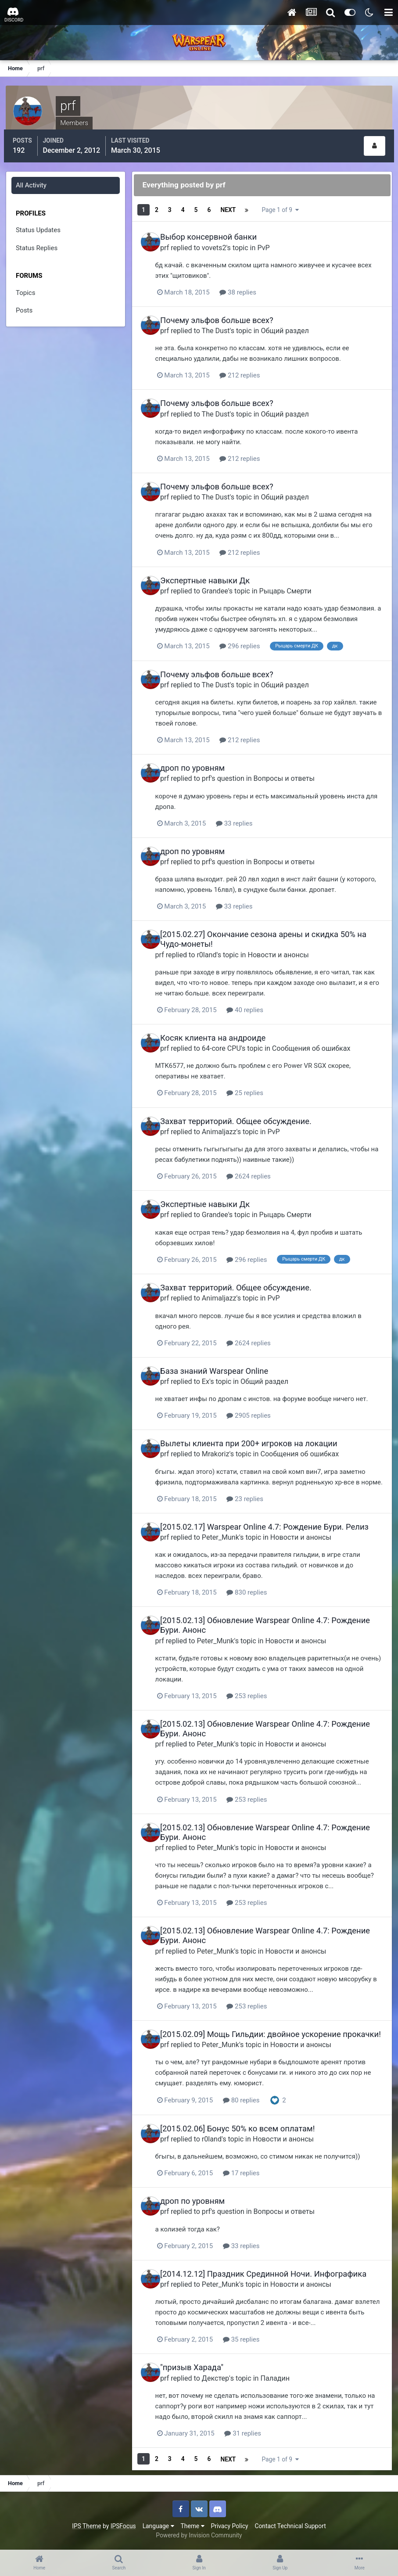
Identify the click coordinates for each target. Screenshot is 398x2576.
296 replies (253, 638)
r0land (219, 944)
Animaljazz (227, 1120)
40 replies (258, 1000)
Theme (192, 2526)
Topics (26, 290)
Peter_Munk (228, 1534)
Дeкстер (223, 2379)
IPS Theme (86, 2526)
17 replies (254, 2176)
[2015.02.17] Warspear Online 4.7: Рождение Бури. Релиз (272, 1523)
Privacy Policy (229, 2526)
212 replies (253, 369)
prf (172, 241)
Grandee (223, 583)
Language (158, 2526)
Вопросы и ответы (292, 769)
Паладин (283, 2379)
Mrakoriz (223, 1441)
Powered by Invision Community (199, 2536)
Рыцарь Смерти (293, 583)
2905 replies (261, 1403)
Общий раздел (292, 324)
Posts (25, 308)
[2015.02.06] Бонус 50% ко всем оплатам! (245, 2132)
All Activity (32, 183)
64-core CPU (229, 1038)
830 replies (260, 1589)
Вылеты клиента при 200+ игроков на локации (256, 1430)
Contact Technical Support (290, 2526)
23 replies (258, 1496)
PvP (271, 241)
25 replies (258, 1082)
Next (231, 206)
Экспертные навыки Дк (213, 573)
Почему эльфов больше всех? (224, 314)
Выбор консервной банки (216, 231)
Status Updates (39, 227)
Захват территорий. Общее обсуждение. (243, 1110)
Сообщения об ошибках (319, 1038)
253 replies (260, 1692)
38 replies (251, 286)
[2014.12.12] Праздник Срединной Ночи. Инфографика (271, 2276)
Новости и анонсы (291, 944)
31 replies (255, 2435)
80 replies (254, 2104)
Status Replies (37, 245)
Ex (213, 1369)
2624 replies (261, 1165)
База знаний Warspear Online (222, 1358)
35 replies (254, 2342)
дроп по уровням (200, 759)
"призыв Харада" (199, 2369)
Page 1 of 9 (286, 206)
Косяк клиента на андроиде (220, 1027)
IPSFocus (123, 2526)
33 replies (247, 814)
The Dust (223, 324)
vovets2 (222, 241)
